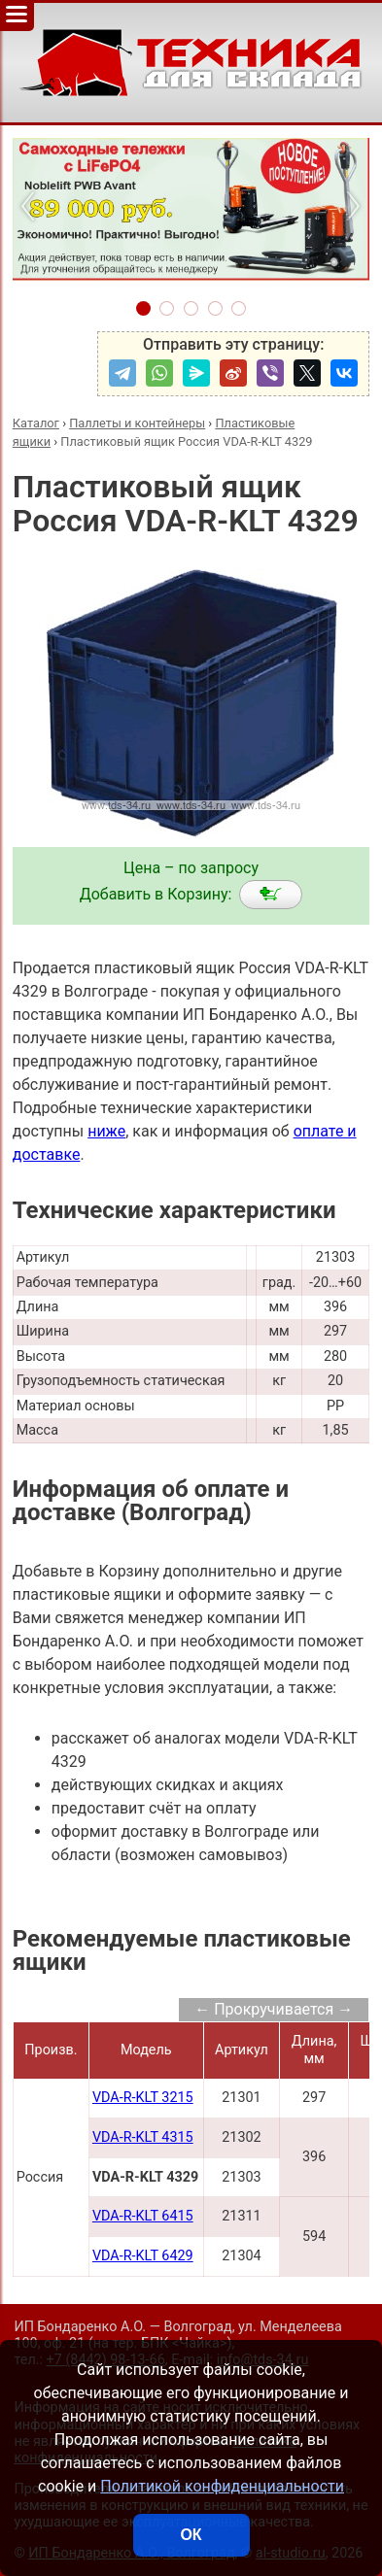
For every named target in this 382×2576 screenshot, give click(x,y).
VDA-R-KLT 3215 (142, 2097)
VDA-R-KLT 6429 (142, 2256)
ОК (190, 2534)
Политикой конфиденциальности (222, 2486)
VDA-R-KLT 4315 (142, 2137)
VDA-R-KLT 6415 (142, 2216)
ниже (106, 1131)
